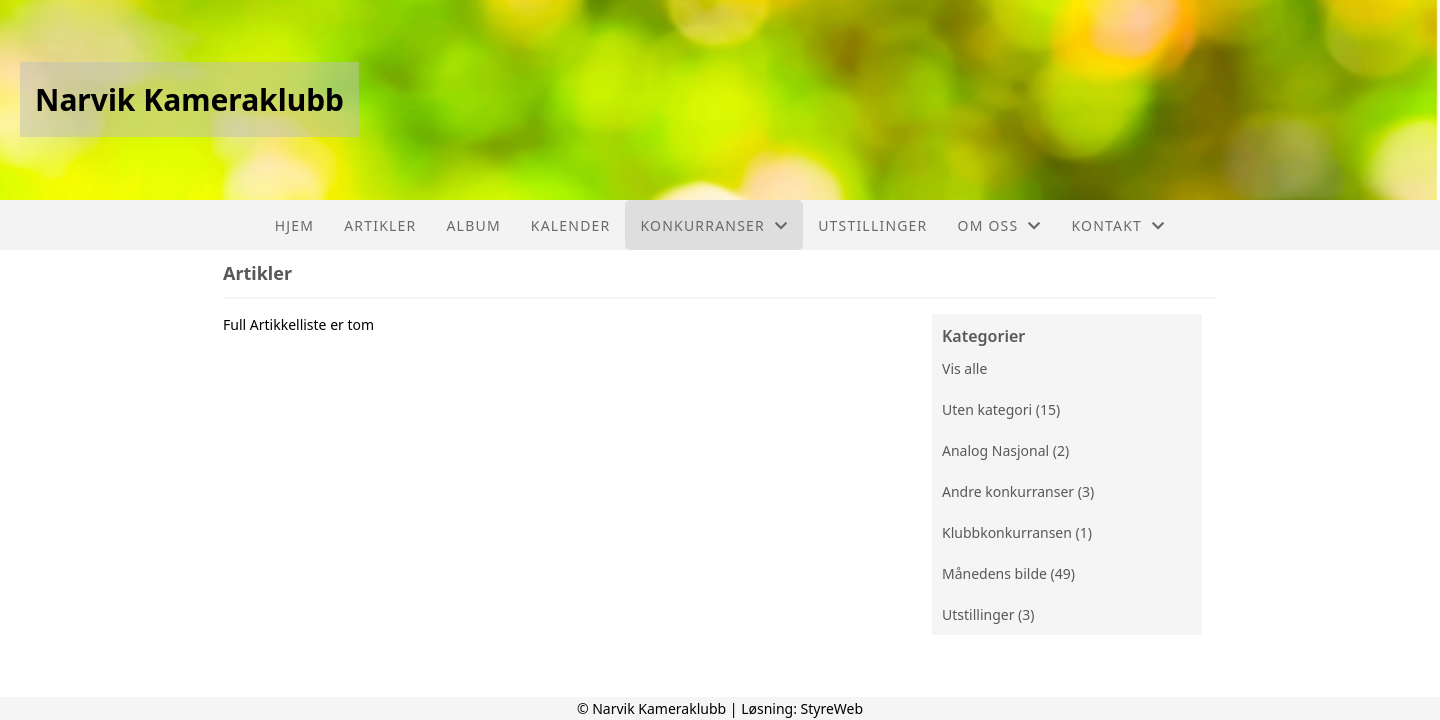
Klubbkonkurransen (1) (1017, 532)
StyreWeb (832, 708)
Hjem (294, 225)
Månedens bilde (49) (1008, 573)
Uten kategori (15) (1001, 409)
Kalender (571, 225)
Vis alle (964, 368)
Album (473, 225)
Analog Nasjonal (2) (1005, 450)
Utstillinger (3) (988, 614)
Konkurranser (714, 225)
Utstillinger (872, 225)
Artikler (380, 225)
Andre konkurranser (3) (1018, 491)
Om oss (1000, 225)
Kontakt (1119, 225)
